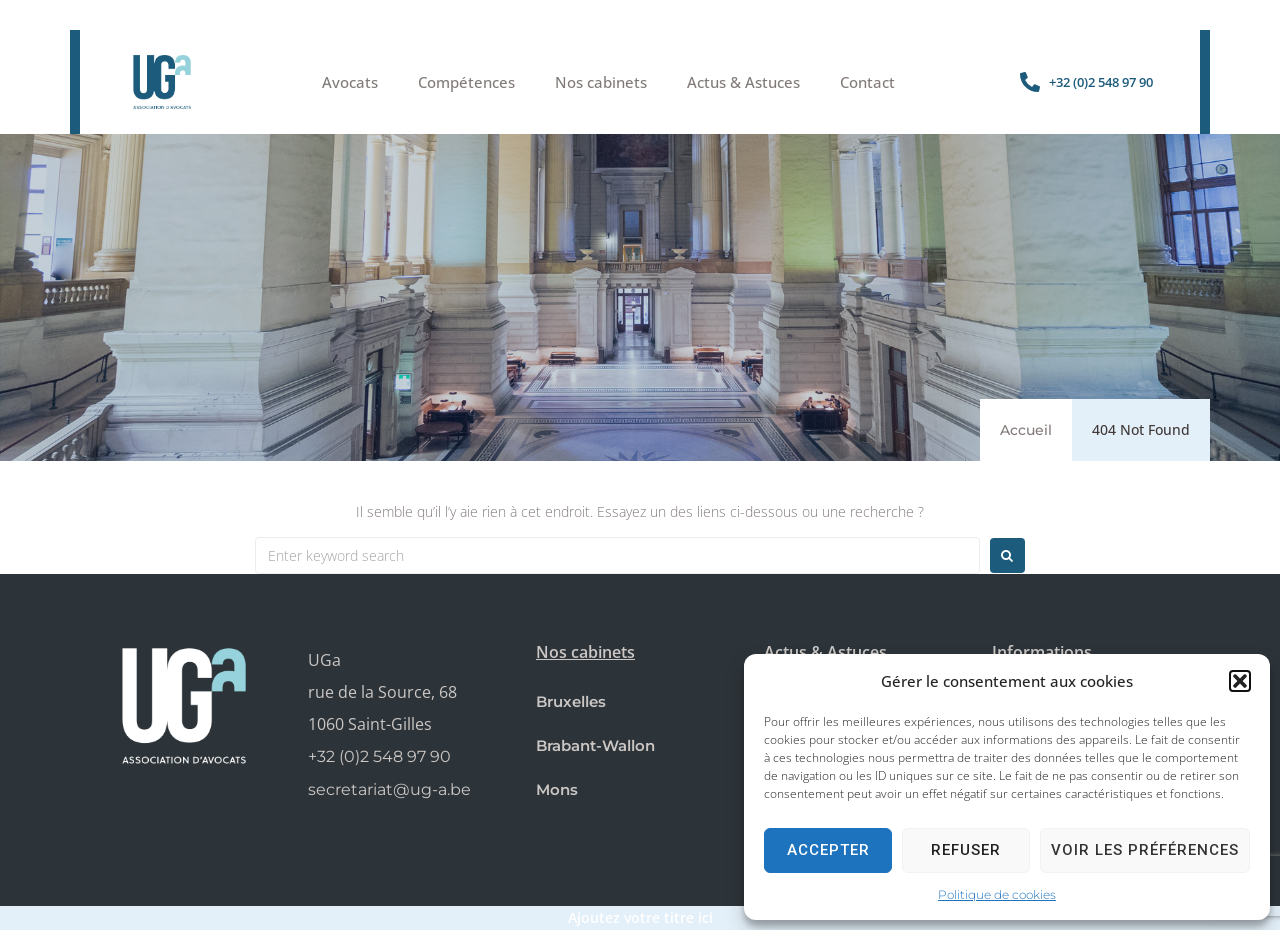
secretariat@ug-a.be (389, 789)
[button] (1240, 681)
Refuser (966, 850)
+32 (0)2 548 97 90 (379, 756)
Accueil (1026, 430)
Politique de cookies (997, 894)
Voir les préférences (1145, 850)
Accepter (828, 850)
